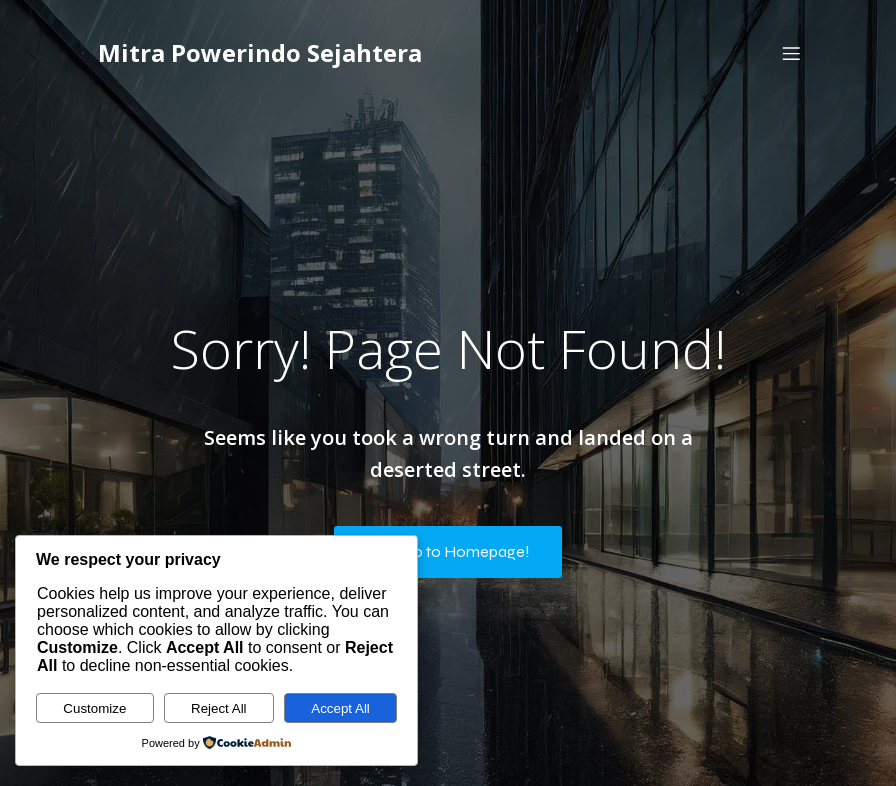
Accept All (340, 708)
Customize (94, 708)
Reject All (219, 708)
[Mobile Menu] (791, 55)
